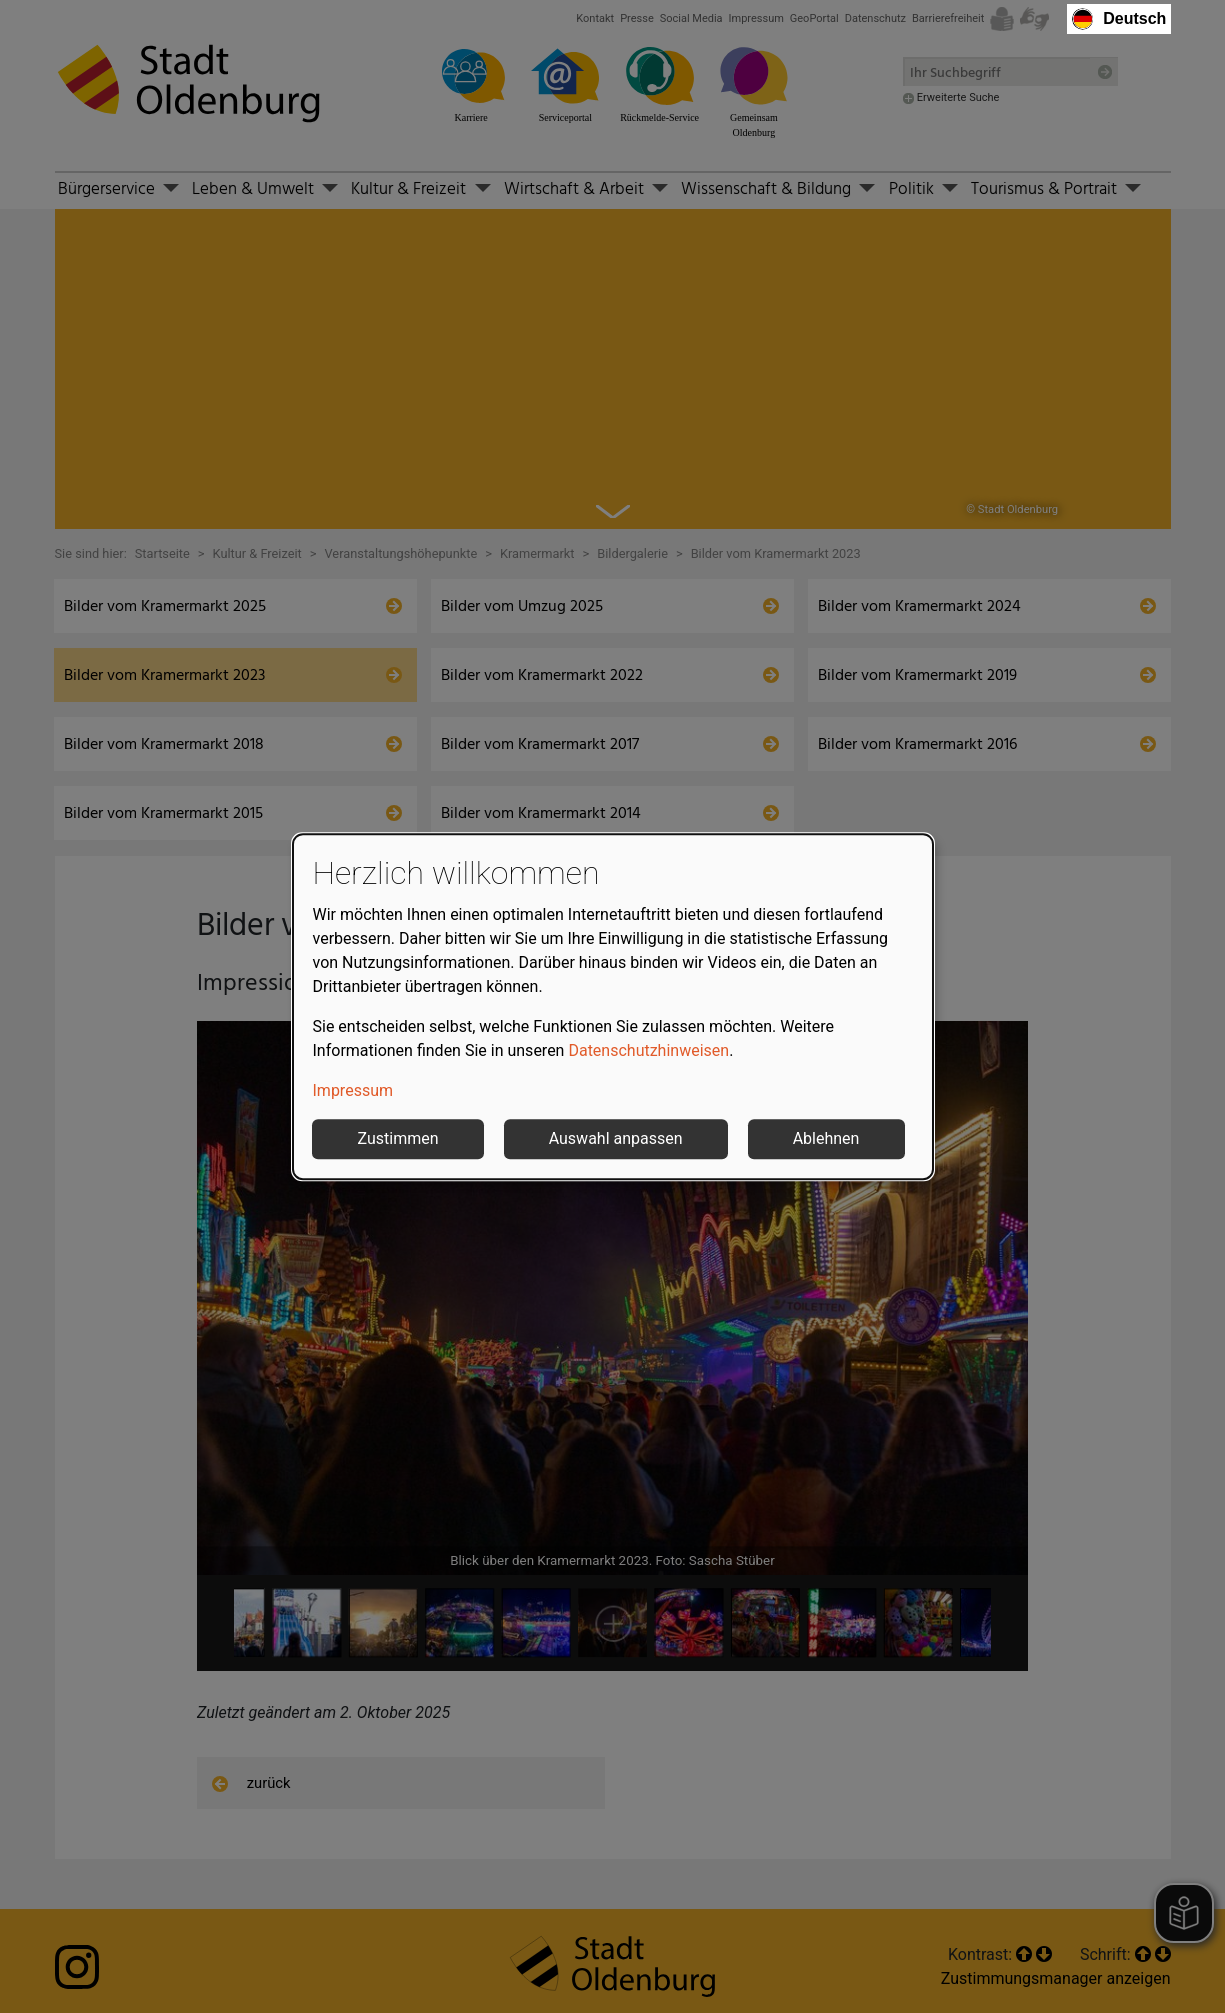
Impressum (353, 1090)
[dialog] (613, 1007)
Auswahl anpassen (616, 1138)
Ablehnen (826, 1138)
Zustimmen (398, 1138)
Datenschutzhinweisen (648, 1050)
